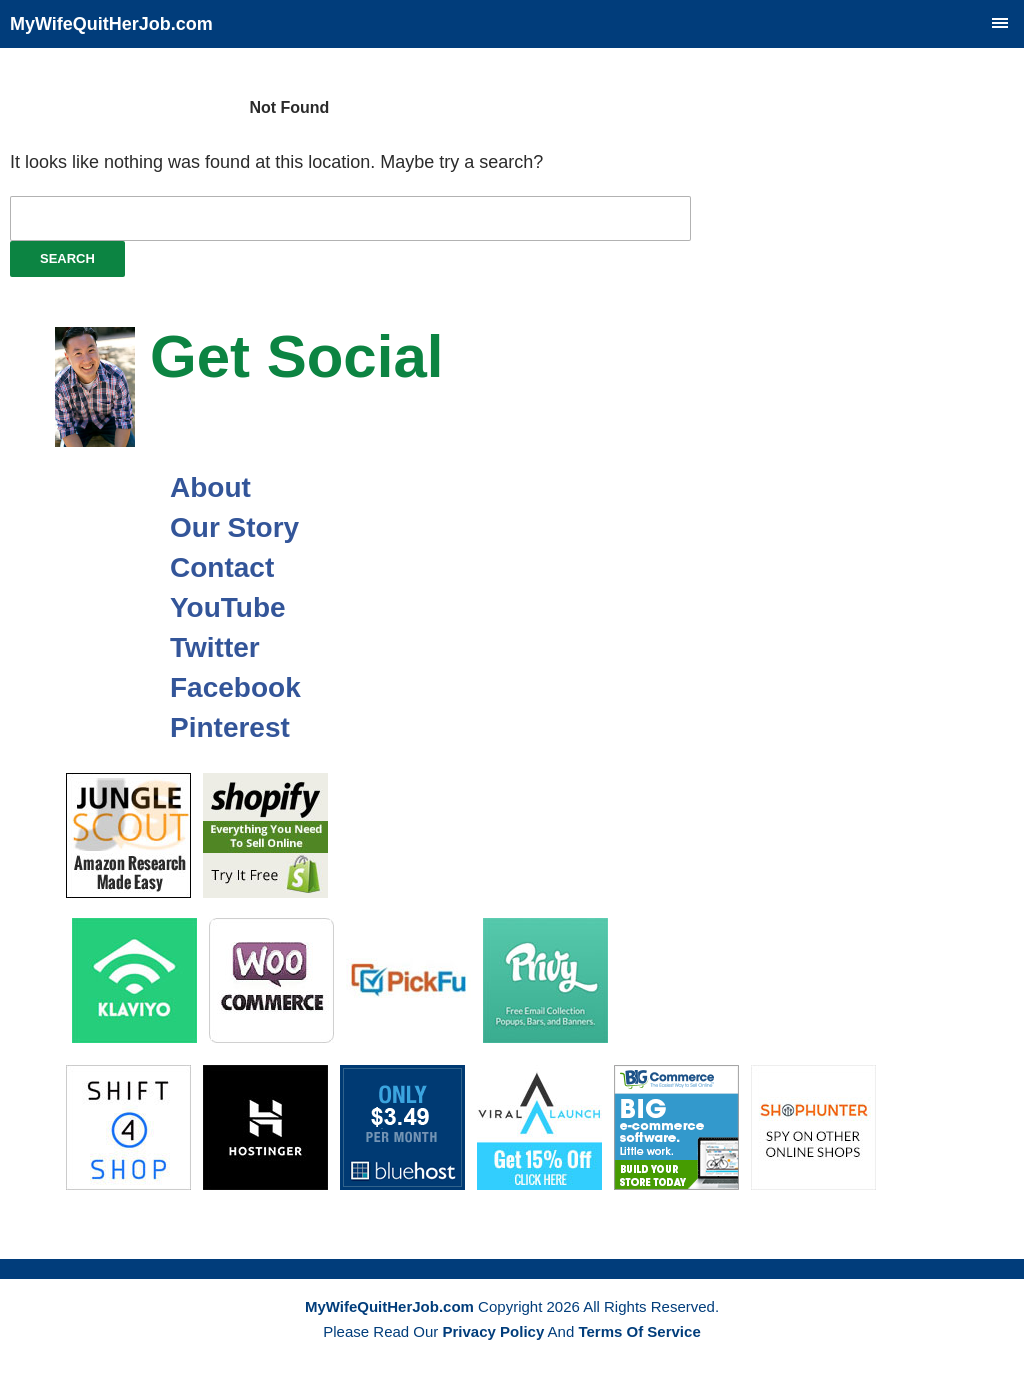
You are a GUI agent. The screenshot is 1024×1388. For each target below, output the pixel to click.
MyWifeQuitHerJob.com (111, 24)
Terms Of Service (639, 1331)
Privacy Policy (494, 1331)
